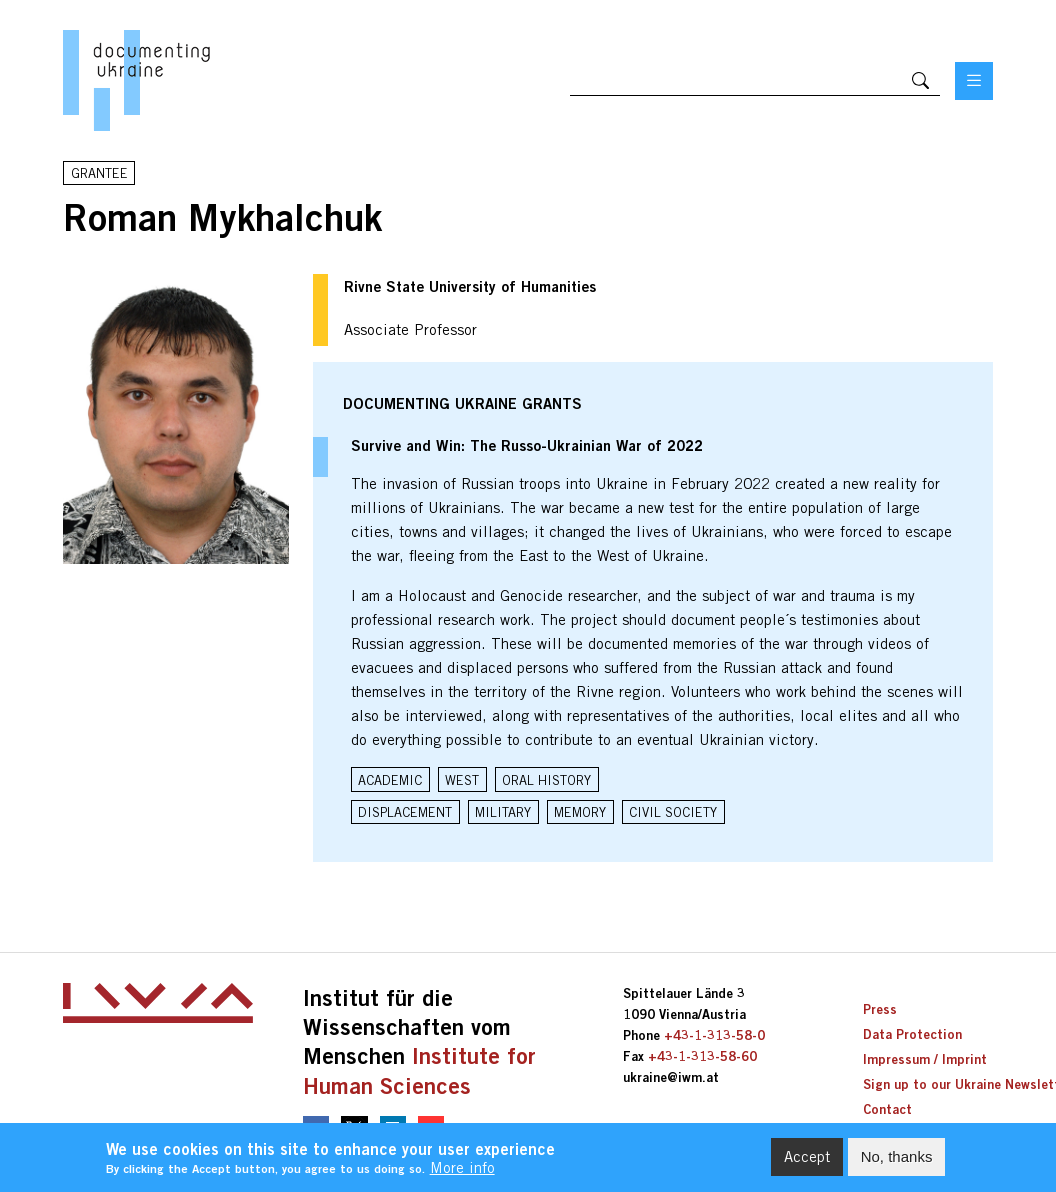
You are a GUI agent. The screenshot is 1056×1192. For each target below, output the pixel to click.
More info (462, 1171)
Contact (887, 1109)
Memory (580, 812)
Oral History (546, 780)
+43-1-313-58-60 (702, 1056)
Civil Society (673, 812)
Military (503, 812)
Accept (807, 1159)
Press (880, 1009)
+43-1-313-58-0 (714, 1035)
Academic (390, 780)
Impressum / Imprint (925, 1059)
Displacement (405, 812)
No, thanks (897, 1159)
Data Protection (912, 1034)
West (462, 780)
